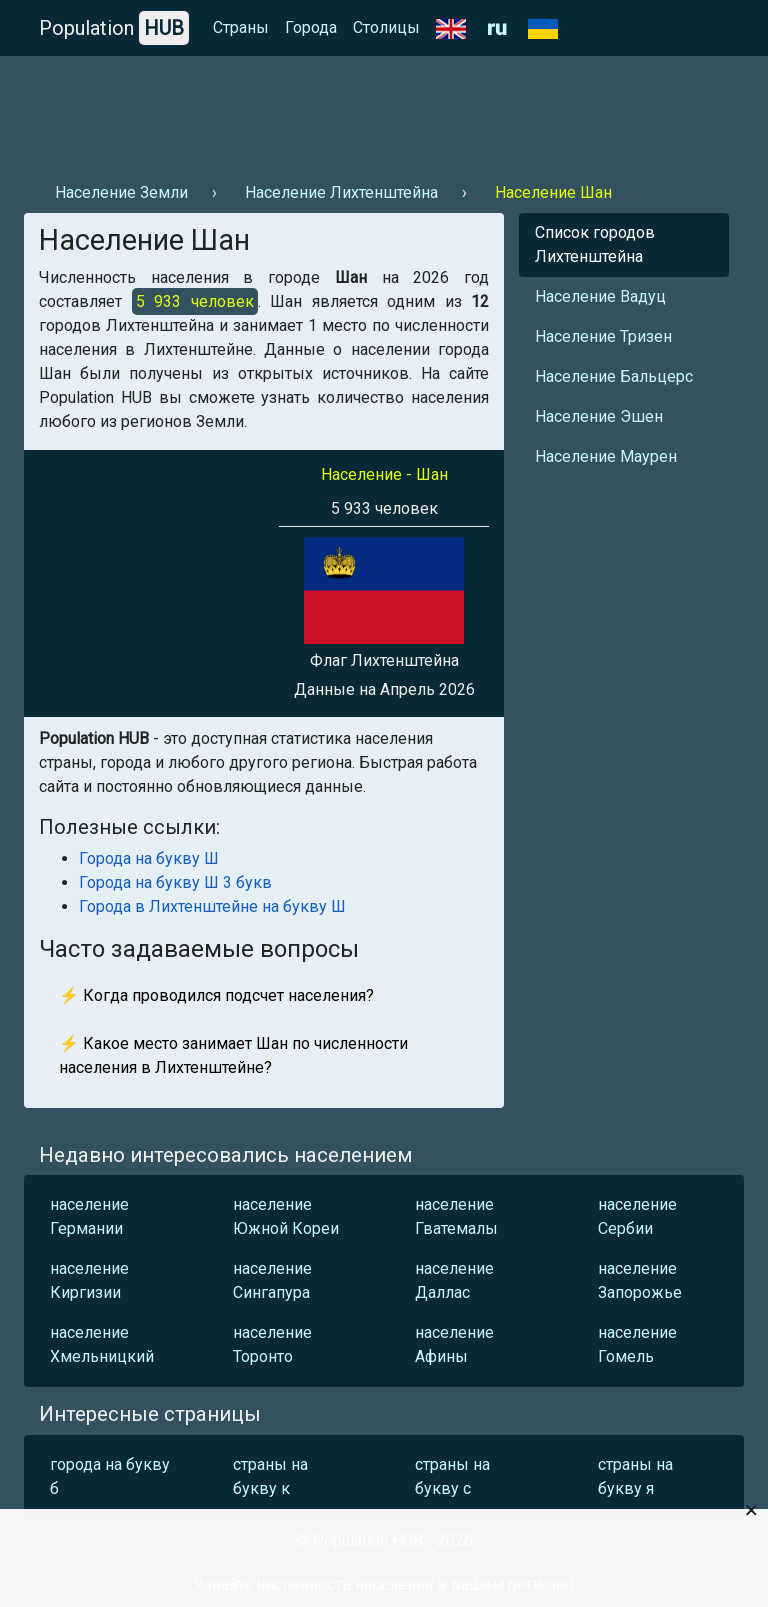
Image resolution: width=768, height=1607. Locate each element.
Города (311, 27)
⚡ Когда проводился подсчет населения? (216, 995)
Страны (241, 27)
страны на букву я (635, 1476)
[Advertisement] (384, 111)
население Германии (89, 1216)
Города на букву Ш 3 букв (175, 882)
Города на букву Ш (149, 858)
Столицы (386, 27)
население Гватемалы (456, 1216)
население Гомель (637, 1344)
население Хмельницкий (102, 1344)
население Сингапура (272, 1280)
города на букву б (110, 1476)
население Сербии (637, 1216)
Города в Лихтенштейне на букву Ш (212, 906)
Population (114, 28)
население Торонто (272, 1344)
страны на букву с (452, 1476)
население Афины (454, 1344)
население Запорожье (640, 1280)
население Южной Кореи (286, 1216)
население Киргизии (89, 1280)
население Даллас (454, 1280)
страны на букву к (270, 1476)
